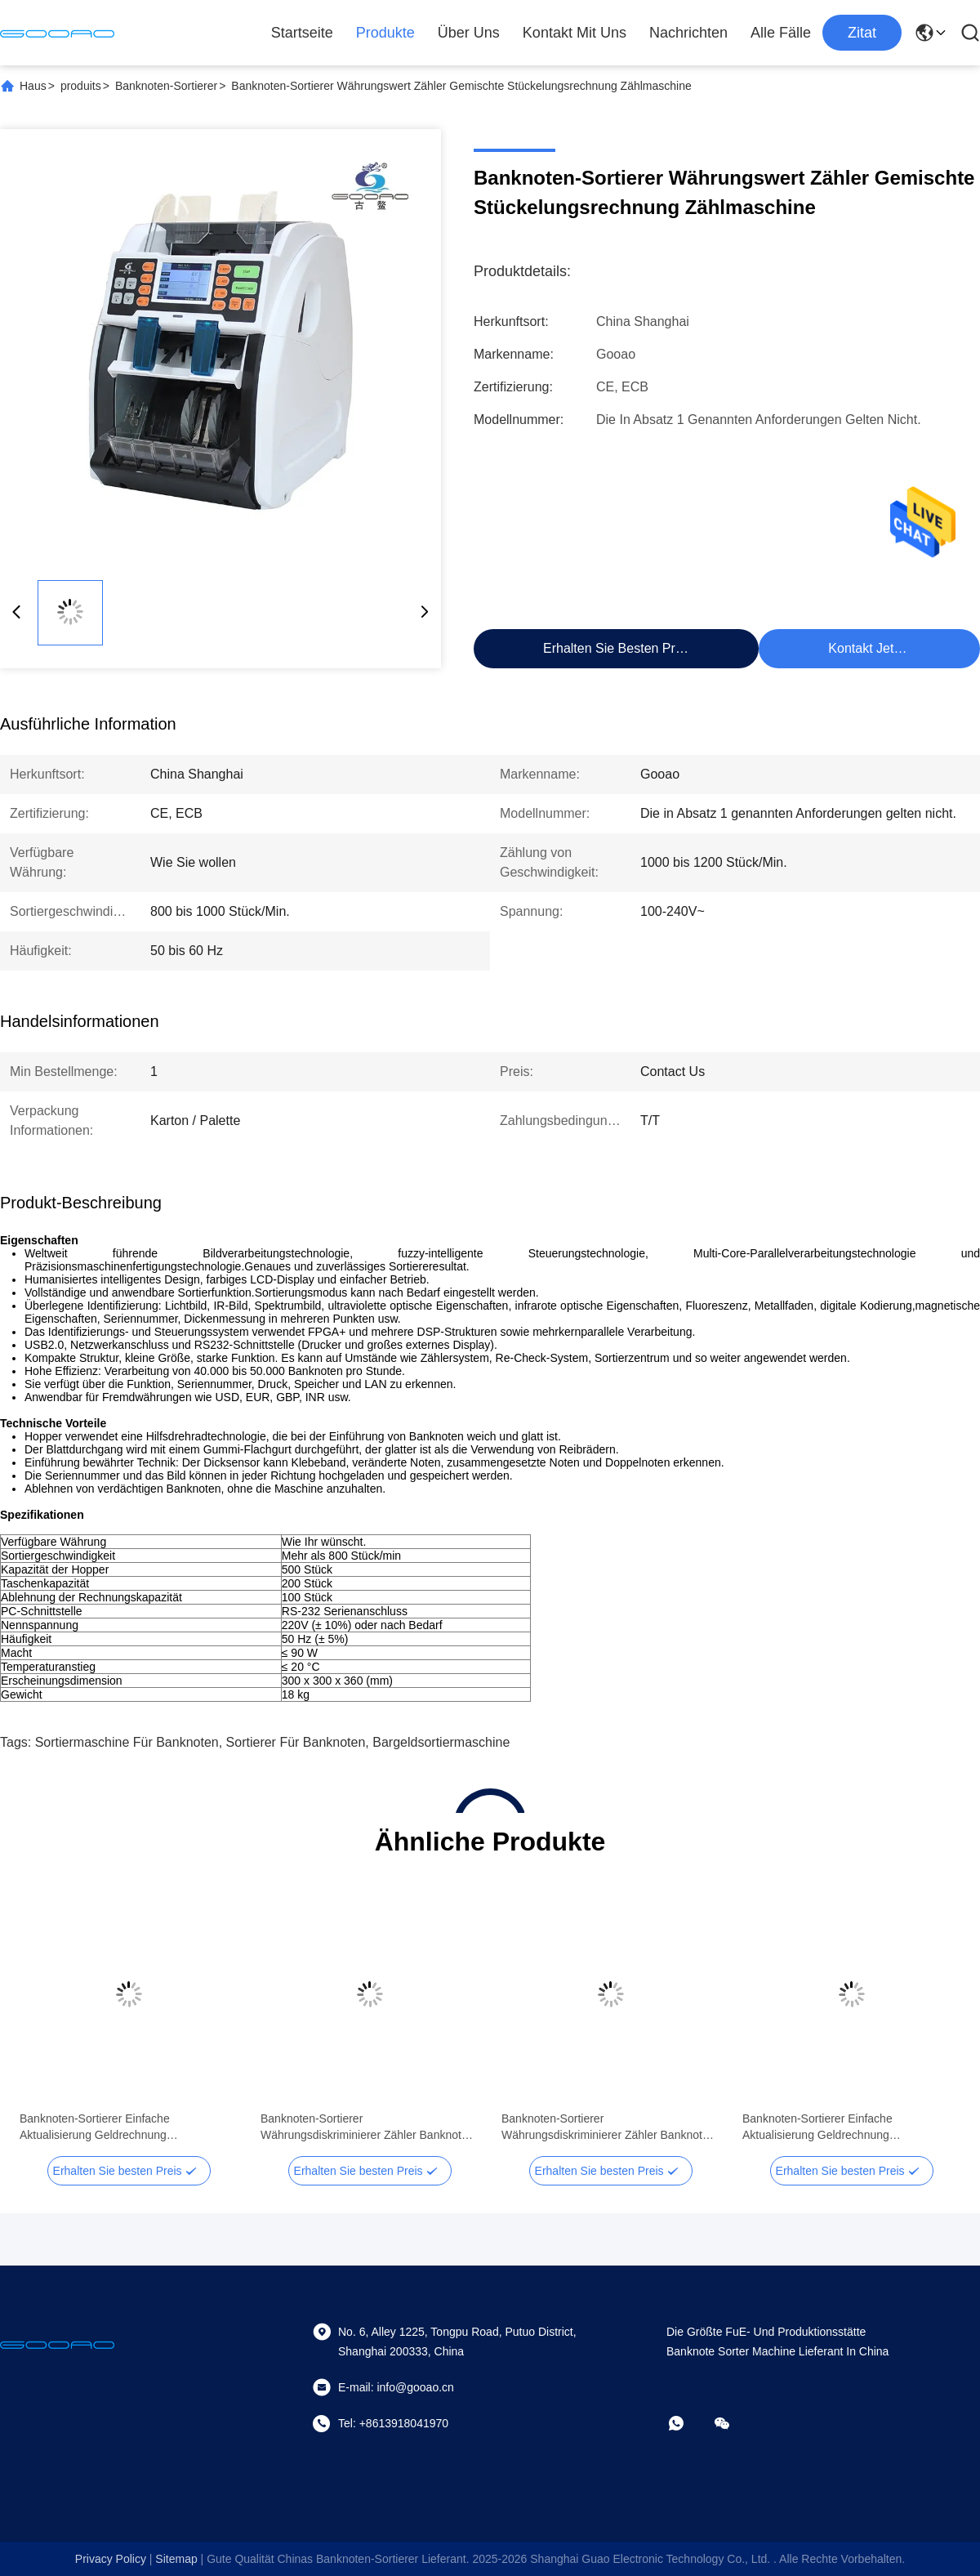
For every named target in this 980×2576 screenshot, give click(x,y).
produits (80, 85)
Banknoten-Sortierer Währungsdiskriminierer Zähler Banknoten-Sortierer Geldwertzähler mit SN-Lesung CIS (369, 2127)
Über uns (469, 32)
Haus (33, 85)
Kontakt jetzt (866, 648)
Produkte (385, 32)
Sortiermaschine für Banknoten (127, 1742)
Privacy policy (110, 2558)
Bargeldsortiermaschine (441, 1742)
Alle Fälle (781, 32)
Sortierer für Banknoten (296, 1742)
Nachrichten (688, 32)
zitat (862, 33)
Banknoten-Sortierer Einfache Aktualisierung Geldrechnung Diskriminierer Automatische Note (104, 2127)
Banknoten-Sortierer (166, 85)
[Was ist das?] (687, 2423)
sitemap (176, 2558)
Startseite (302, 32)
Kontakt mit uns (574, 32)
